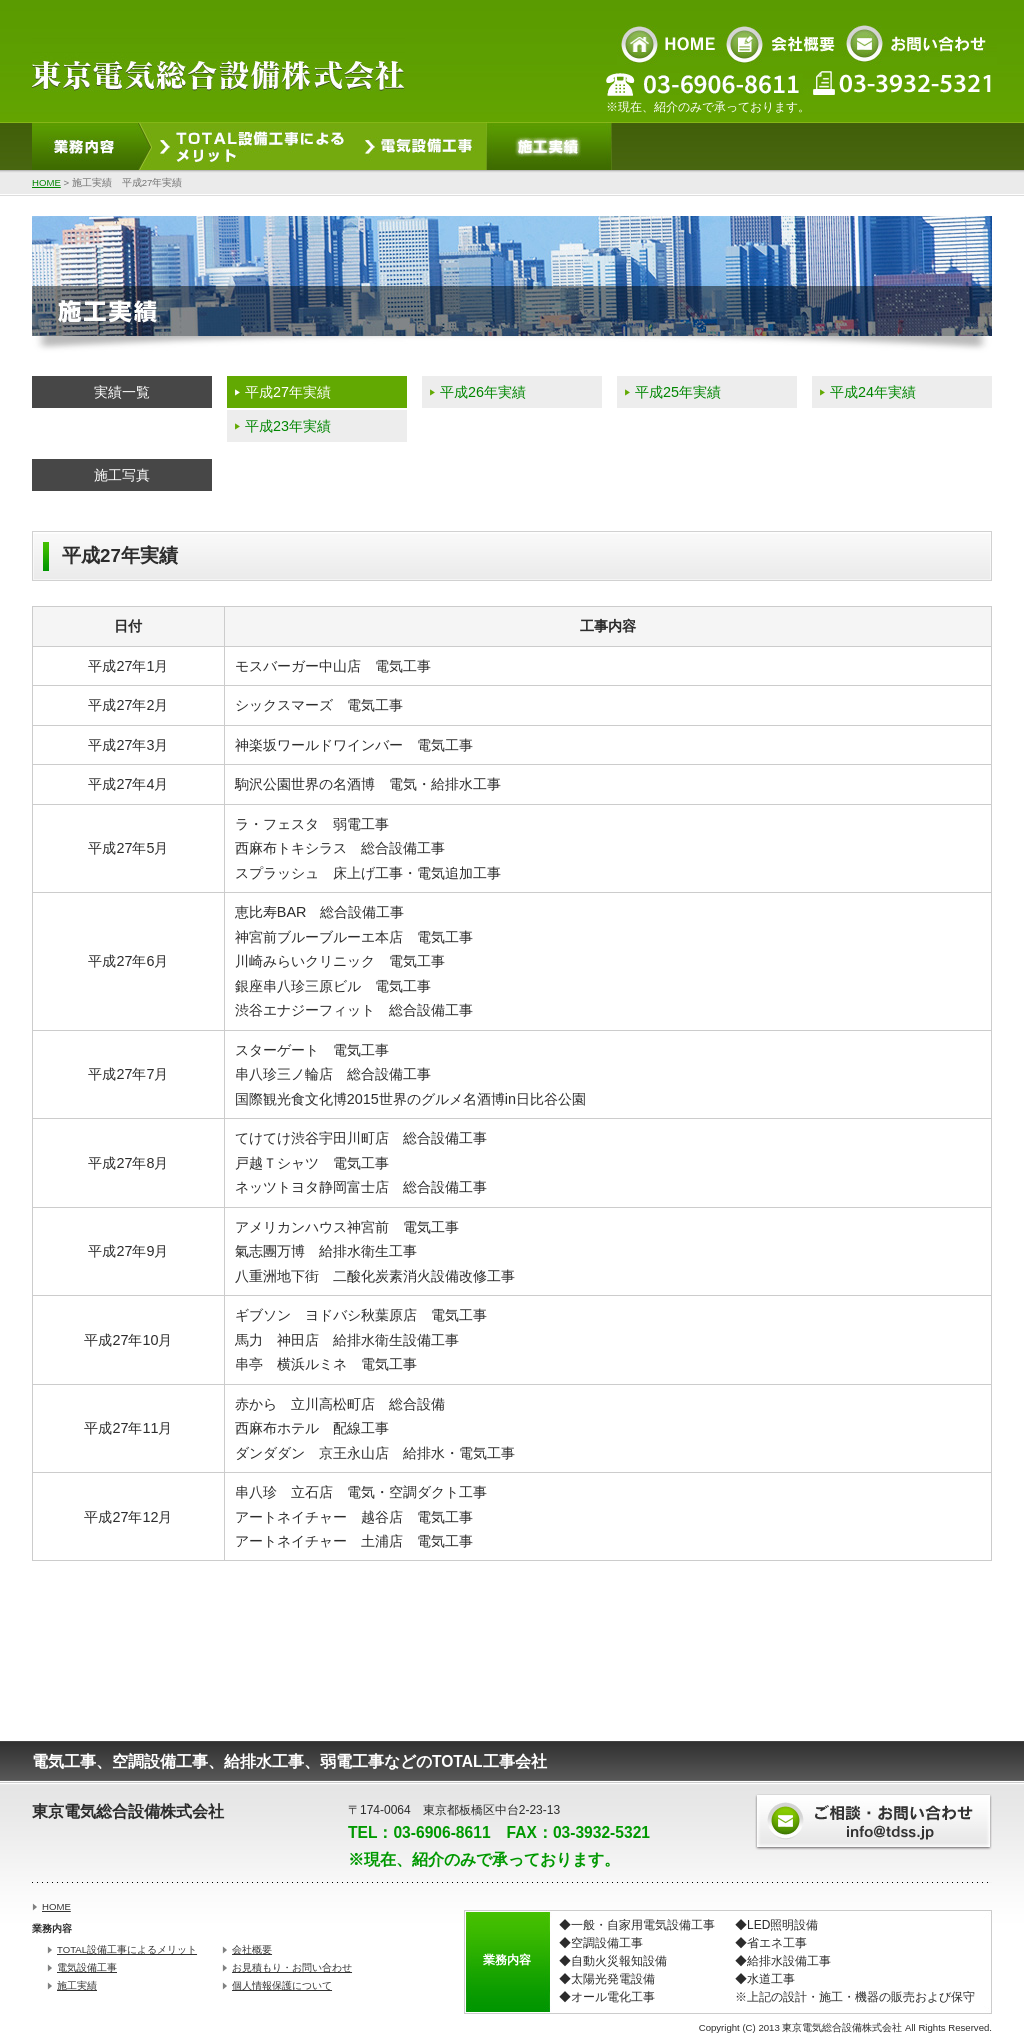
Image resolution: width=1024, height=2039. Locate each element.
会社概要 (252, 1949)
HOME (46, 182)
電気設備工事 (87, 1967)
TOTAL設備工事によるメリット (127, 1949)
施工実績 (77, 1985)
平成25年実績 (678, 392)
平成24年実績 (873, 392)
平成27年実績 (288, 392)
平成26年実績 (483, 392)
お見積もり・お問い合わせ (292, 1967)
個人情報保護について (282, 1985)
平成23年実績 (288, 426)
